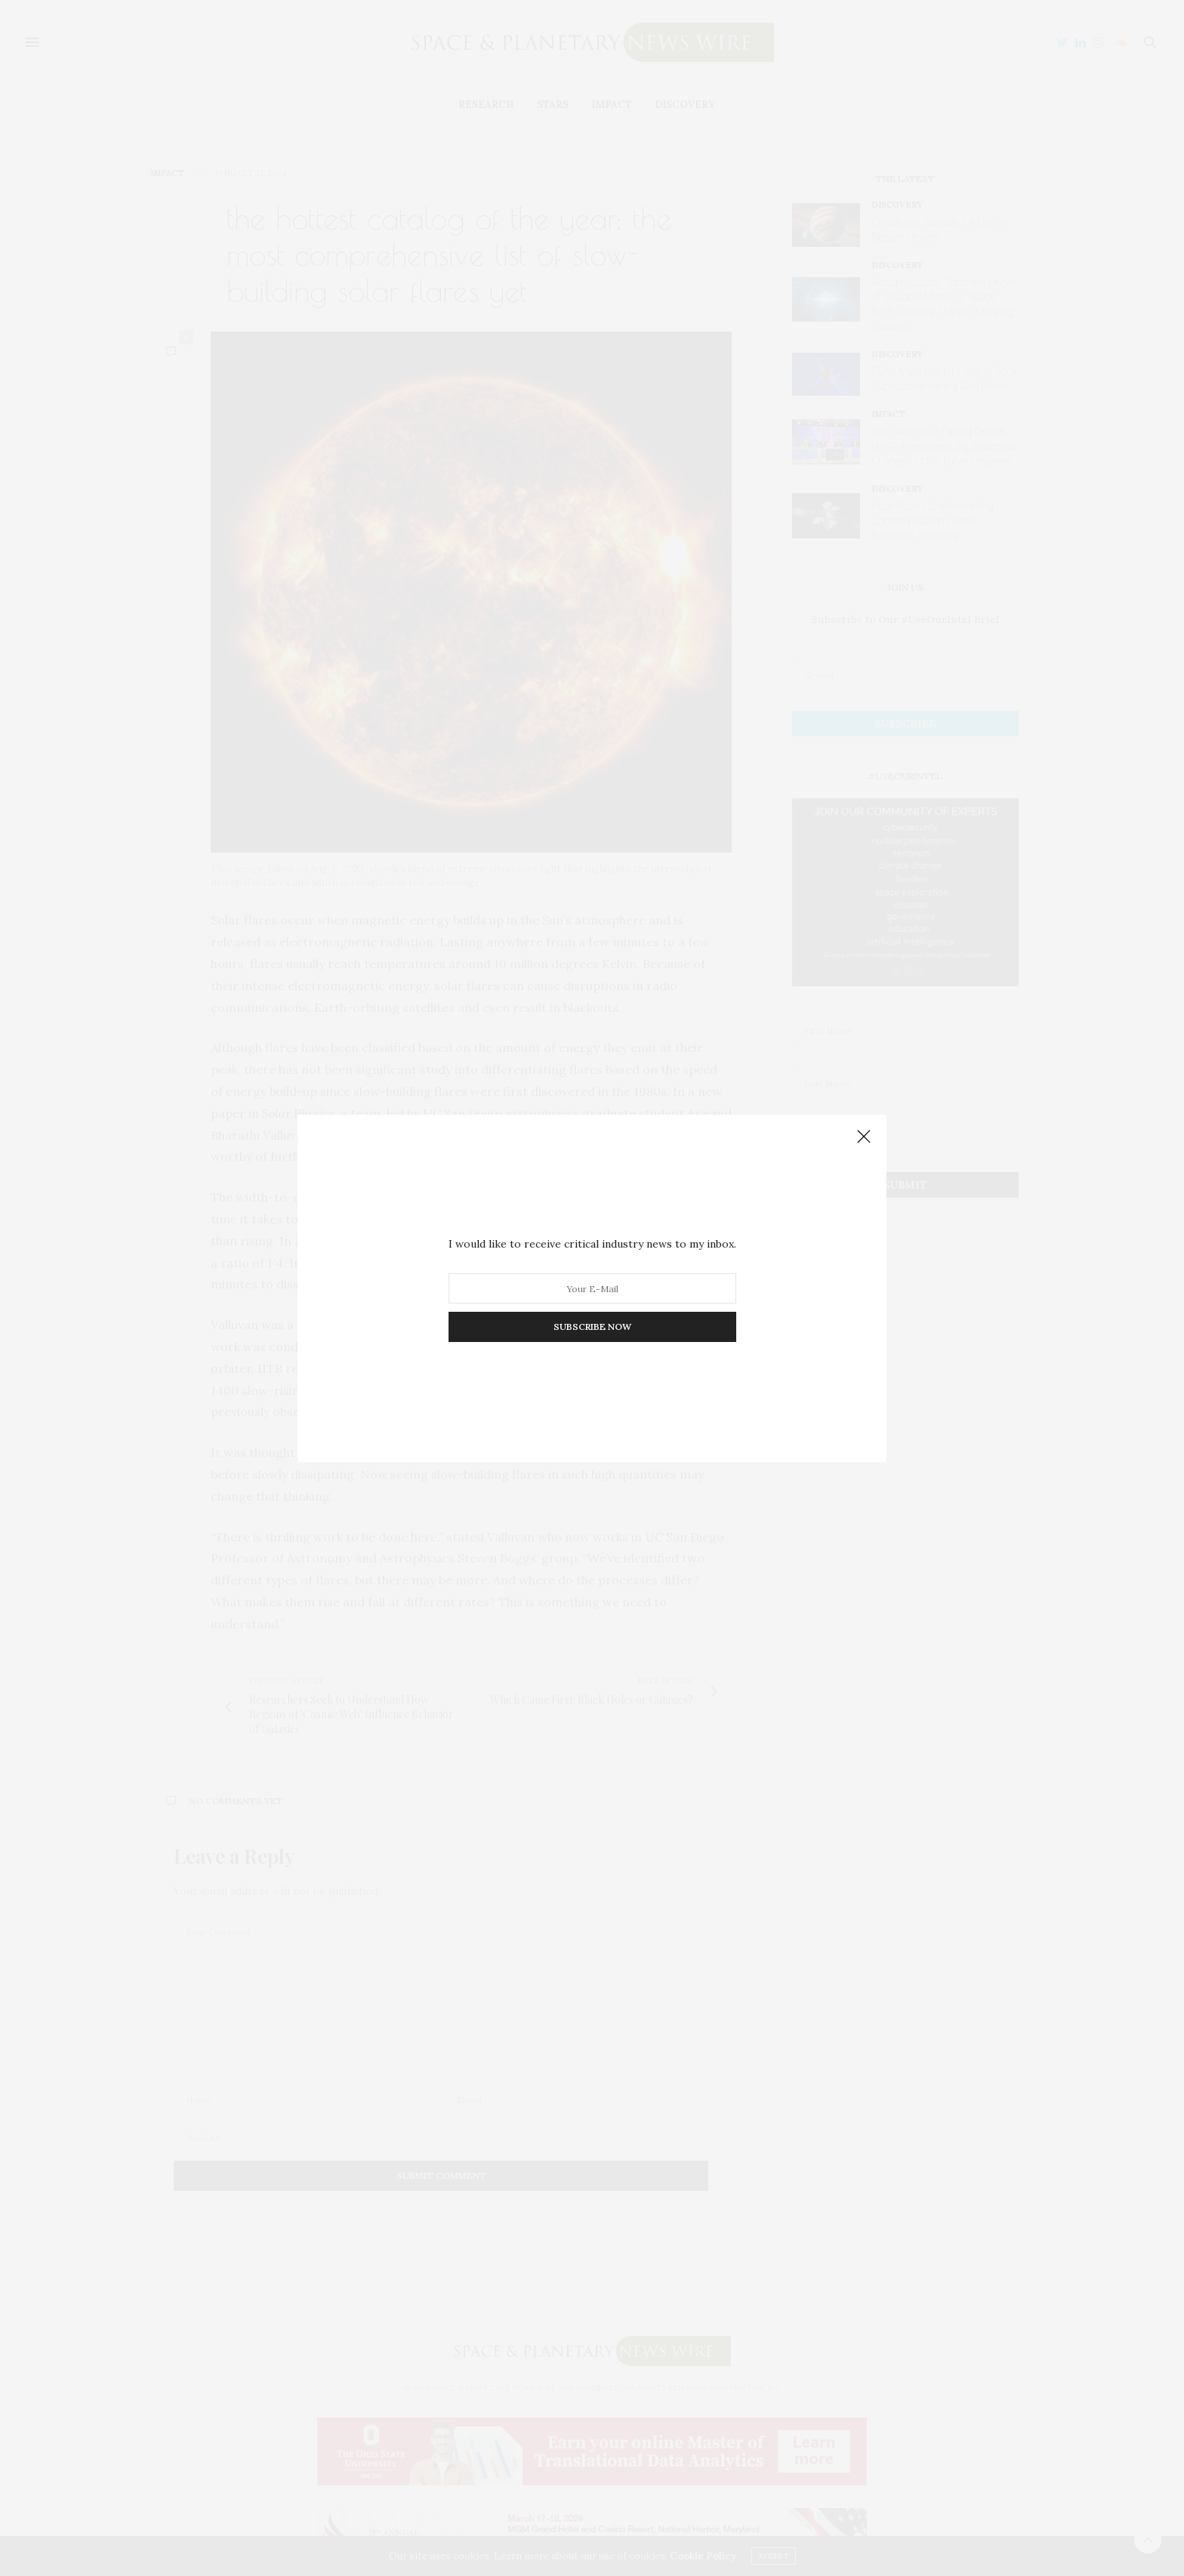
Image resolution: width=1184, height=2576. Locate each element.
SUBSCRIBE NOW (592, 1326)
